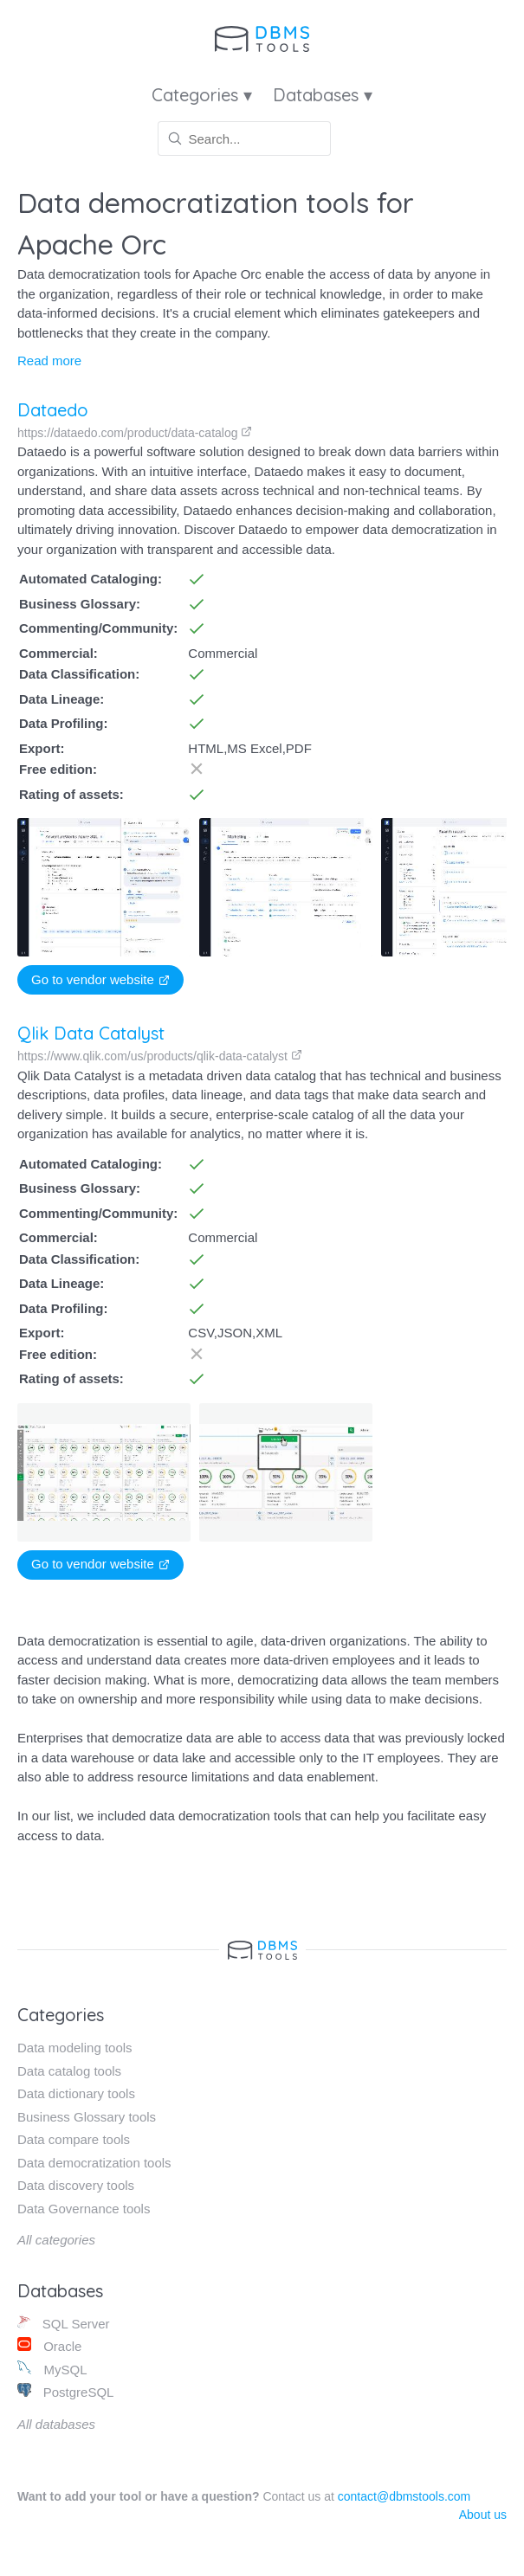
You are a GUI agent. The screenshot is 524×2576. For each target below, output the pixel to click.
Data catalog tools (69, 2071)
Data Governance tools (83, 2208)
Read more (49, 360)
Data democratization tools (94, 2162)
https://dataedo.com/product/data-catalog (134, 433)
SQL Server (63, 2323)
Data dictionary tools (76, 2093)
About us (483, 2514)
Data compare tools (73, 2139)
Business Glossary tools (86, 2116)
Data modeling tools (75, 2047)
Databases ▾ (322, 95)
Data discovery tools (75, 2185)
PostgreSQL (65, 2391)
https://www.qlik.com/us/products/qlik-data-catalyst (159, 1056)
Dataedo (52, 410)
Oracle (49, 2345)
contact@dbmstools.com (404, 2496)
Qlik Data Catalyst (91, 1033)
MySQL (52, 2368)
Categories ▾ (202, 95)
